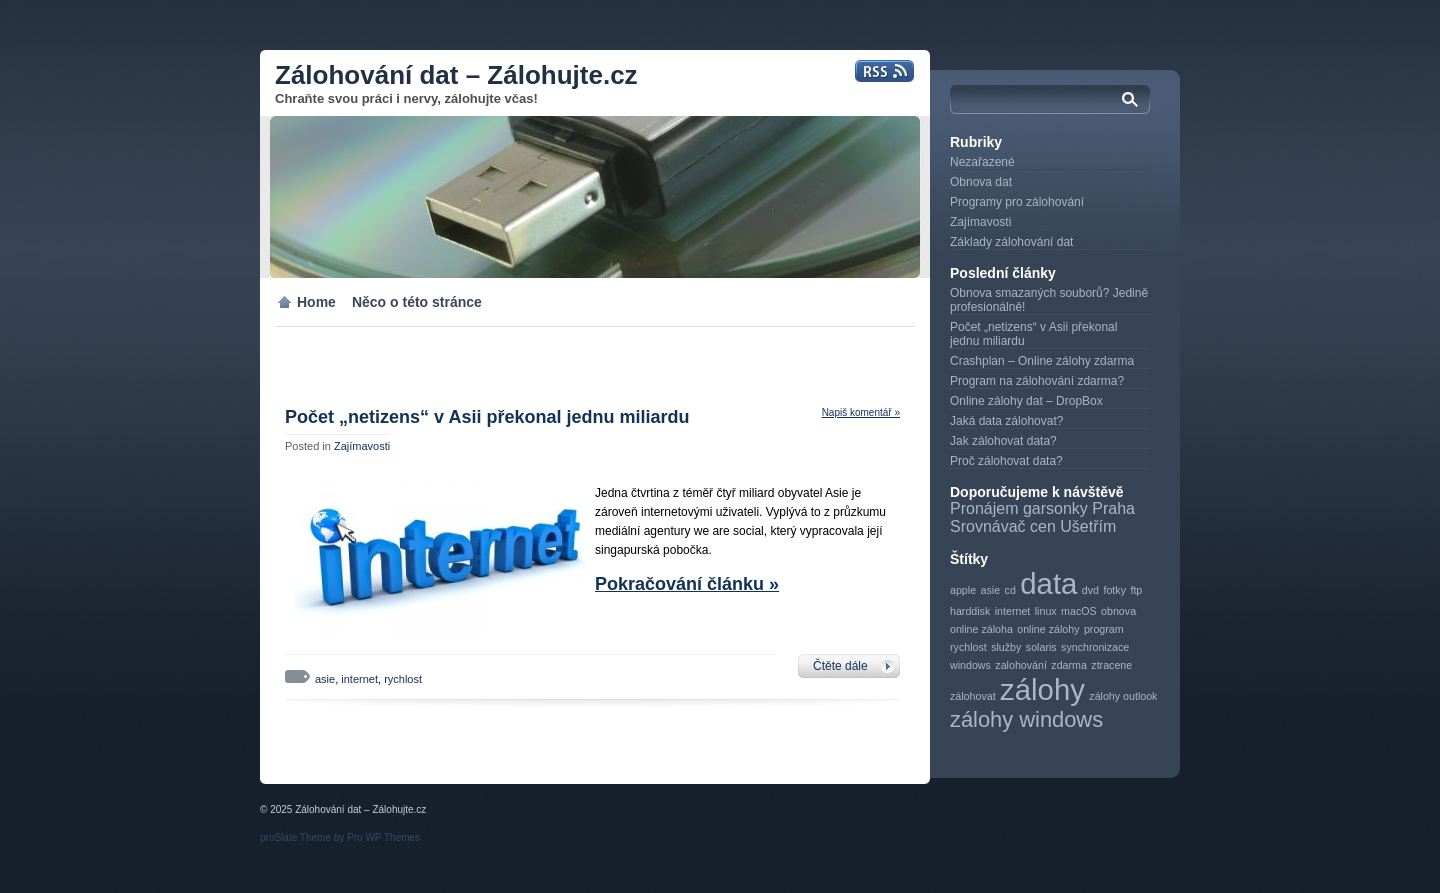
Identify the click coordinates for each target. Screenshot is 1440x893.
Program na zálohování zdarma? (1037, 381)
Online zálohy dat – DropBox (1026, 401)
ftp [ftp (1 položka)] (1136, 590)
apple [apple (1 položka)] (963, 590)
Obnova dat (981, 182)
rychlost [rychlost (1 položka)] (968, 647)
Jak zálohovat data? (1003, 441)
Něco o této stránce (417, 302)
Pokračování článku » (687, 584)
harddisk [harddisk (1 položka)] (970, 611)
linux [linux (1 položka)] (1046, 611)
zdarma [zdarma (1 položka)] (1069, 665)
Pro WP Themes (383, 837)
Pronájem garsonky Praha (1042, 508)
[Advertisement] (494, 357)
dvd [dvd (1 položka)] (1090, 590)
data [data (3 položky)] (1048, 583)
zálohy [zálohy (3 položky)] (1042, 689)
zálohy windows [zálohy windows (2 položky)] (1026, 719)
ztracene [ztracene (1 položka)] (1111, 665)
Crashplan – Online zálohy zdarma (1042, 361)
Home (316, 302)
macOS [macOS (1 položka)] (1079, 611)
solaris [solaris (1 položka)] (1041, 647)
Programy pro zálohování (1017, 202)
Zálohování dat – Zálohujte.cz (456, 75)
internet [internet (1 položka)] (1013, 611)
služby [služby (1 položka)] (1006, 647)
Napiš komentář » (861, 412)
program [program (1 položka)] (1104, 629)
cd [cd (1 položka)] (1010, 590)
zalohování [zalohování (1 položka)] (1021, 665)
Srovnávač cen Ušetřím (1033, 526)
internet (359, 679)
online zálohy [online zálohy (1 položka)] (1048, 629)
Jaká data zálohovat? (1006, 421)
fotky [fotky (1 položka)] (1114, 590)
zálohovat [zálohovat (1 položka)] (973, 696)
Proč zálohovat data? (1006, 461)
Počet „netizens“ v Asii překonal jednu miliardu (487, 417)
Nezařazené (982, 162)
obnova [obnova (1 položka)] (1118, 611)
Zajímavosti (362, 446)
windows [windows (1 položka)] (970, 665)
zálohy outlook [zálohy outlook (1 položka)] (1123, 696)
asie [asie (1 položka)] (991, 590)
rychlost (403, 679)
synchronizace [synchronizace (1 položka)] (1095, 647)
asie (325, 679)
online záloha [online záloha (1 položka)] (981, 629)
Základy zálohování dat (1011, 242)
